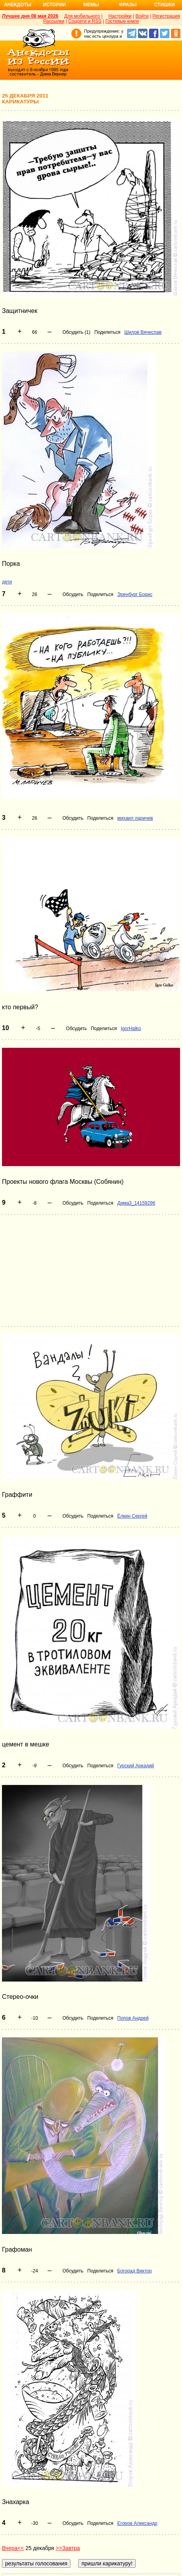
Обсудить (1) (76, 332)
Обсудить (73, 594)
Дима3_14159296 (136, 1203)
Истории (54, 4)
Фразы (127, 4)
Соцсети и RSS (85, 21)
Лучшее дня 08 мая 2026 (30, 16)
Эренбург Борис (134, 594)
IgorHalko (131, 1028)
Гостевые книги (122, 21)
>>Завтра (68, 2548)
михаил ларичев (135, 818)
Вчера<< (13, 2548)
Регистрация (166, 16)
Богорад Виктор (134, 2271)
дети (7, 582)
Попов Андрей (133, 2018)
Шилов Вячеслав (143, 332)
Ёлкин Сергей (132, 1516)
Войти (142, 16)
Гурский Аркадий (135, 1765)
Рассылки (53, 21)
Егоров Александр (137, 2523)
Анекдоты (17, 4)
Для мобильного (82, 16)
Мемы (91, 4)
